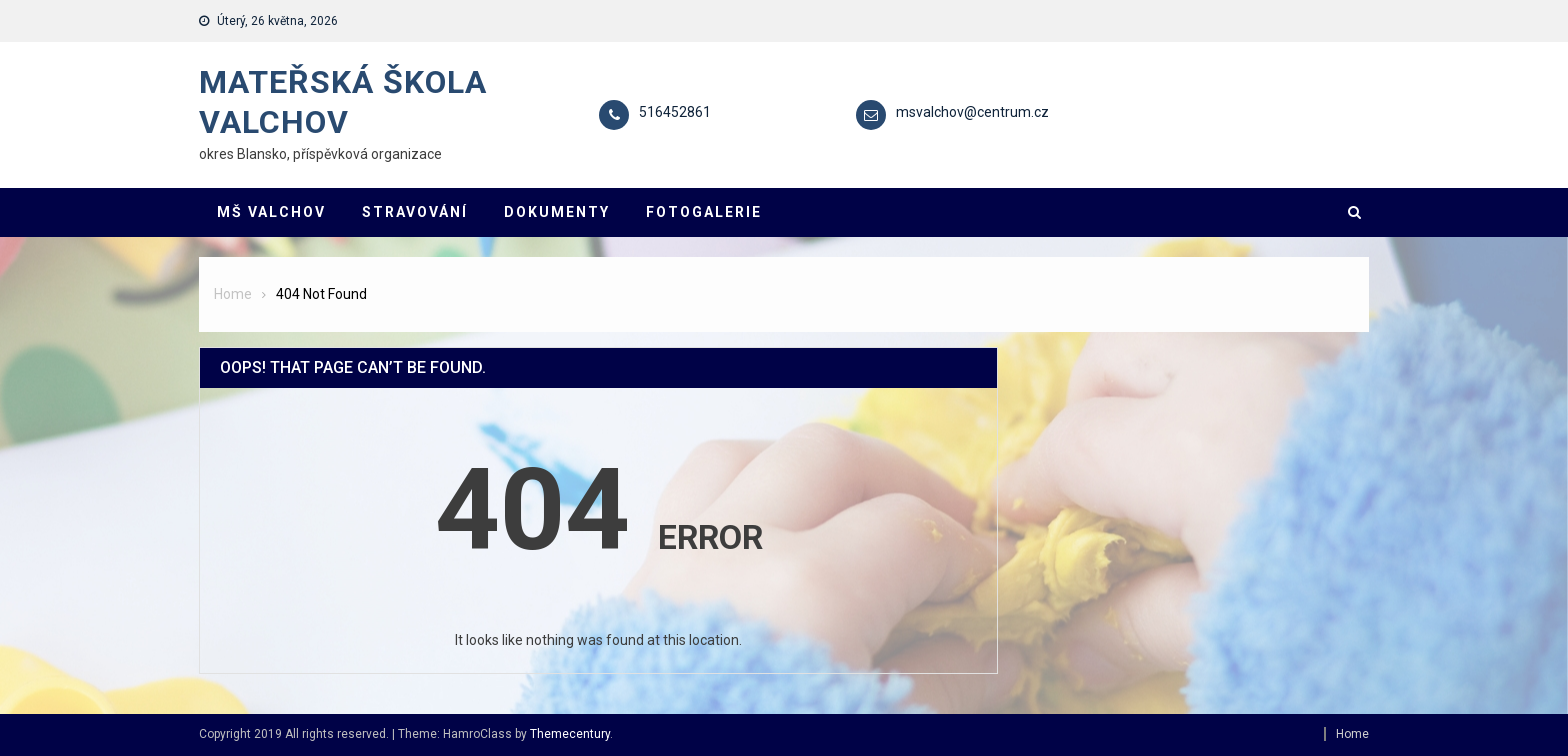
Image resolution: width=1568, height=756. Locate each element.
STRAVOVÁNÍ (415, 212)
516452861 (675, 112)
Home (1352, 734)
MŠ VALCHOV (271, 212)
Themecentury (570, 734)
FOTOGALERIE (704, 212)
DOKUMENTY (557, 212)
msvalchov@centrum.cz (972, 112)
